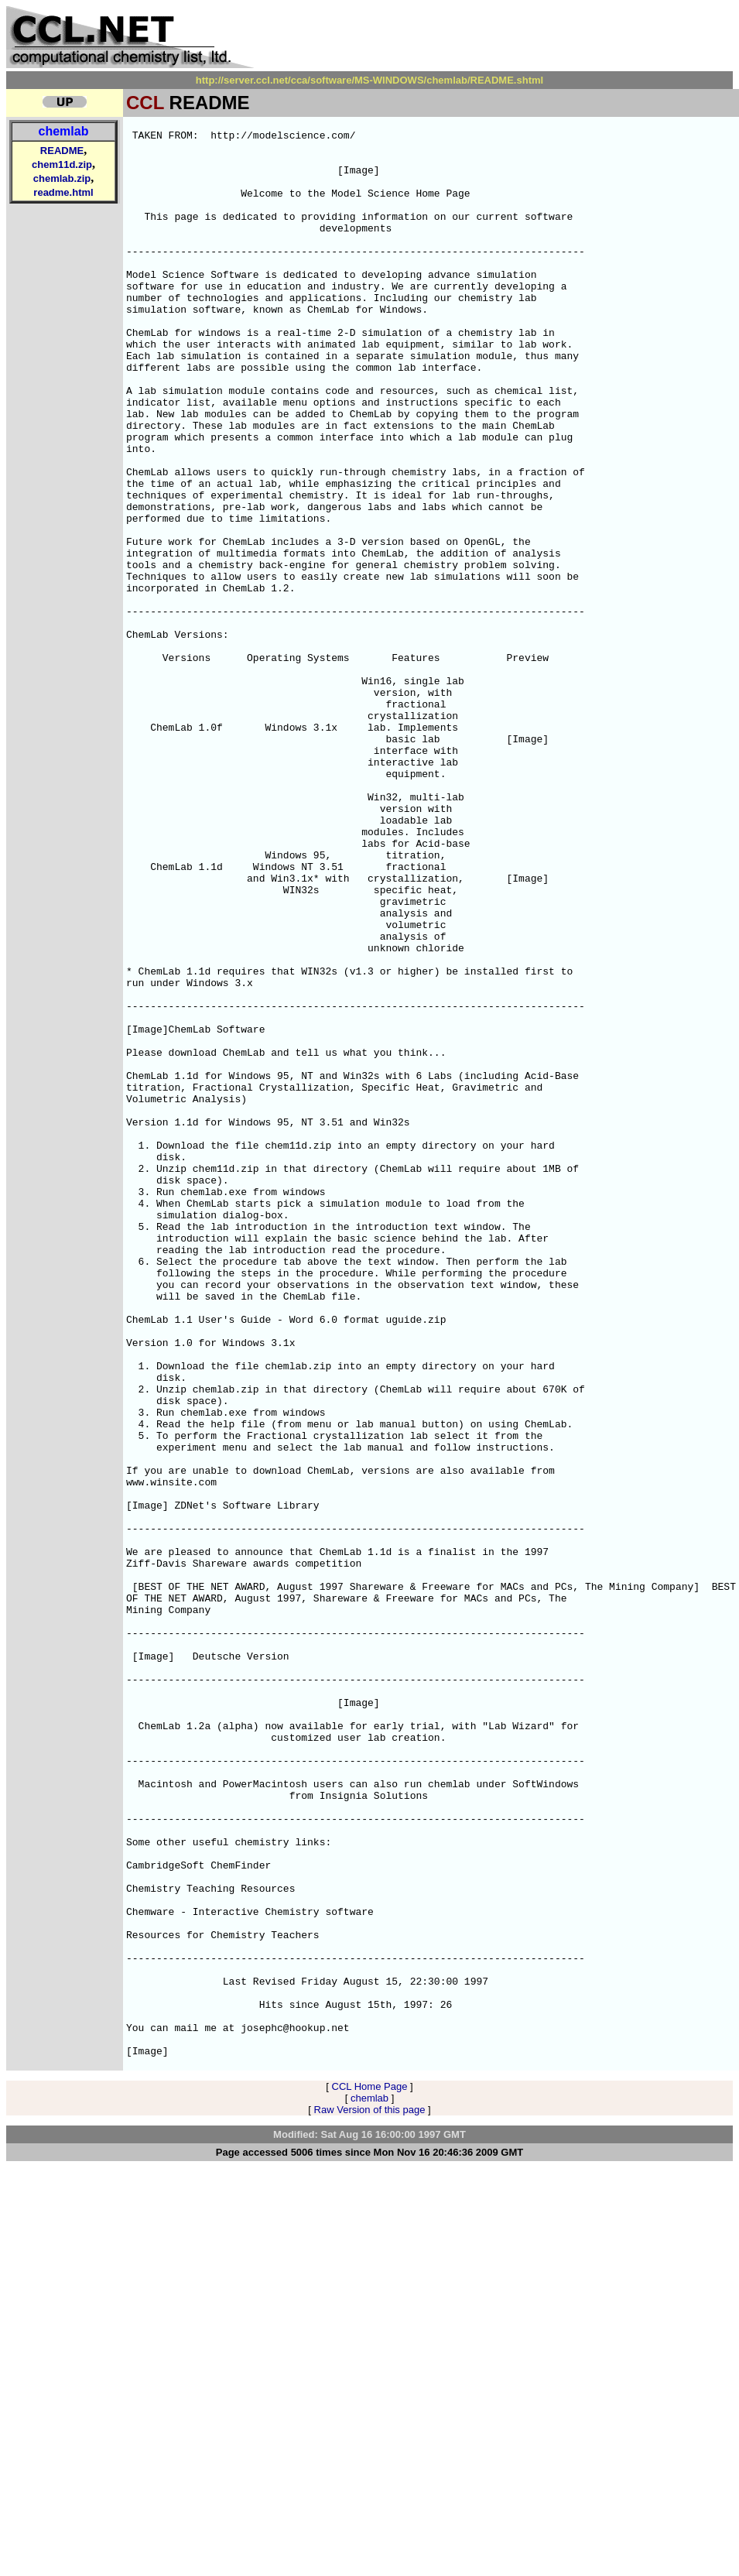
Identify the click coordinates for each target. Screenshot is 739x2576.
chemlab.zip (62, 178)
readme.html (63, 192)
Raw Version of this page (370, 2495)
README (62, 150)
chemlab (64, 131)
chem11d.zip (62, 164)
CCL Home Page (370, 2472)
